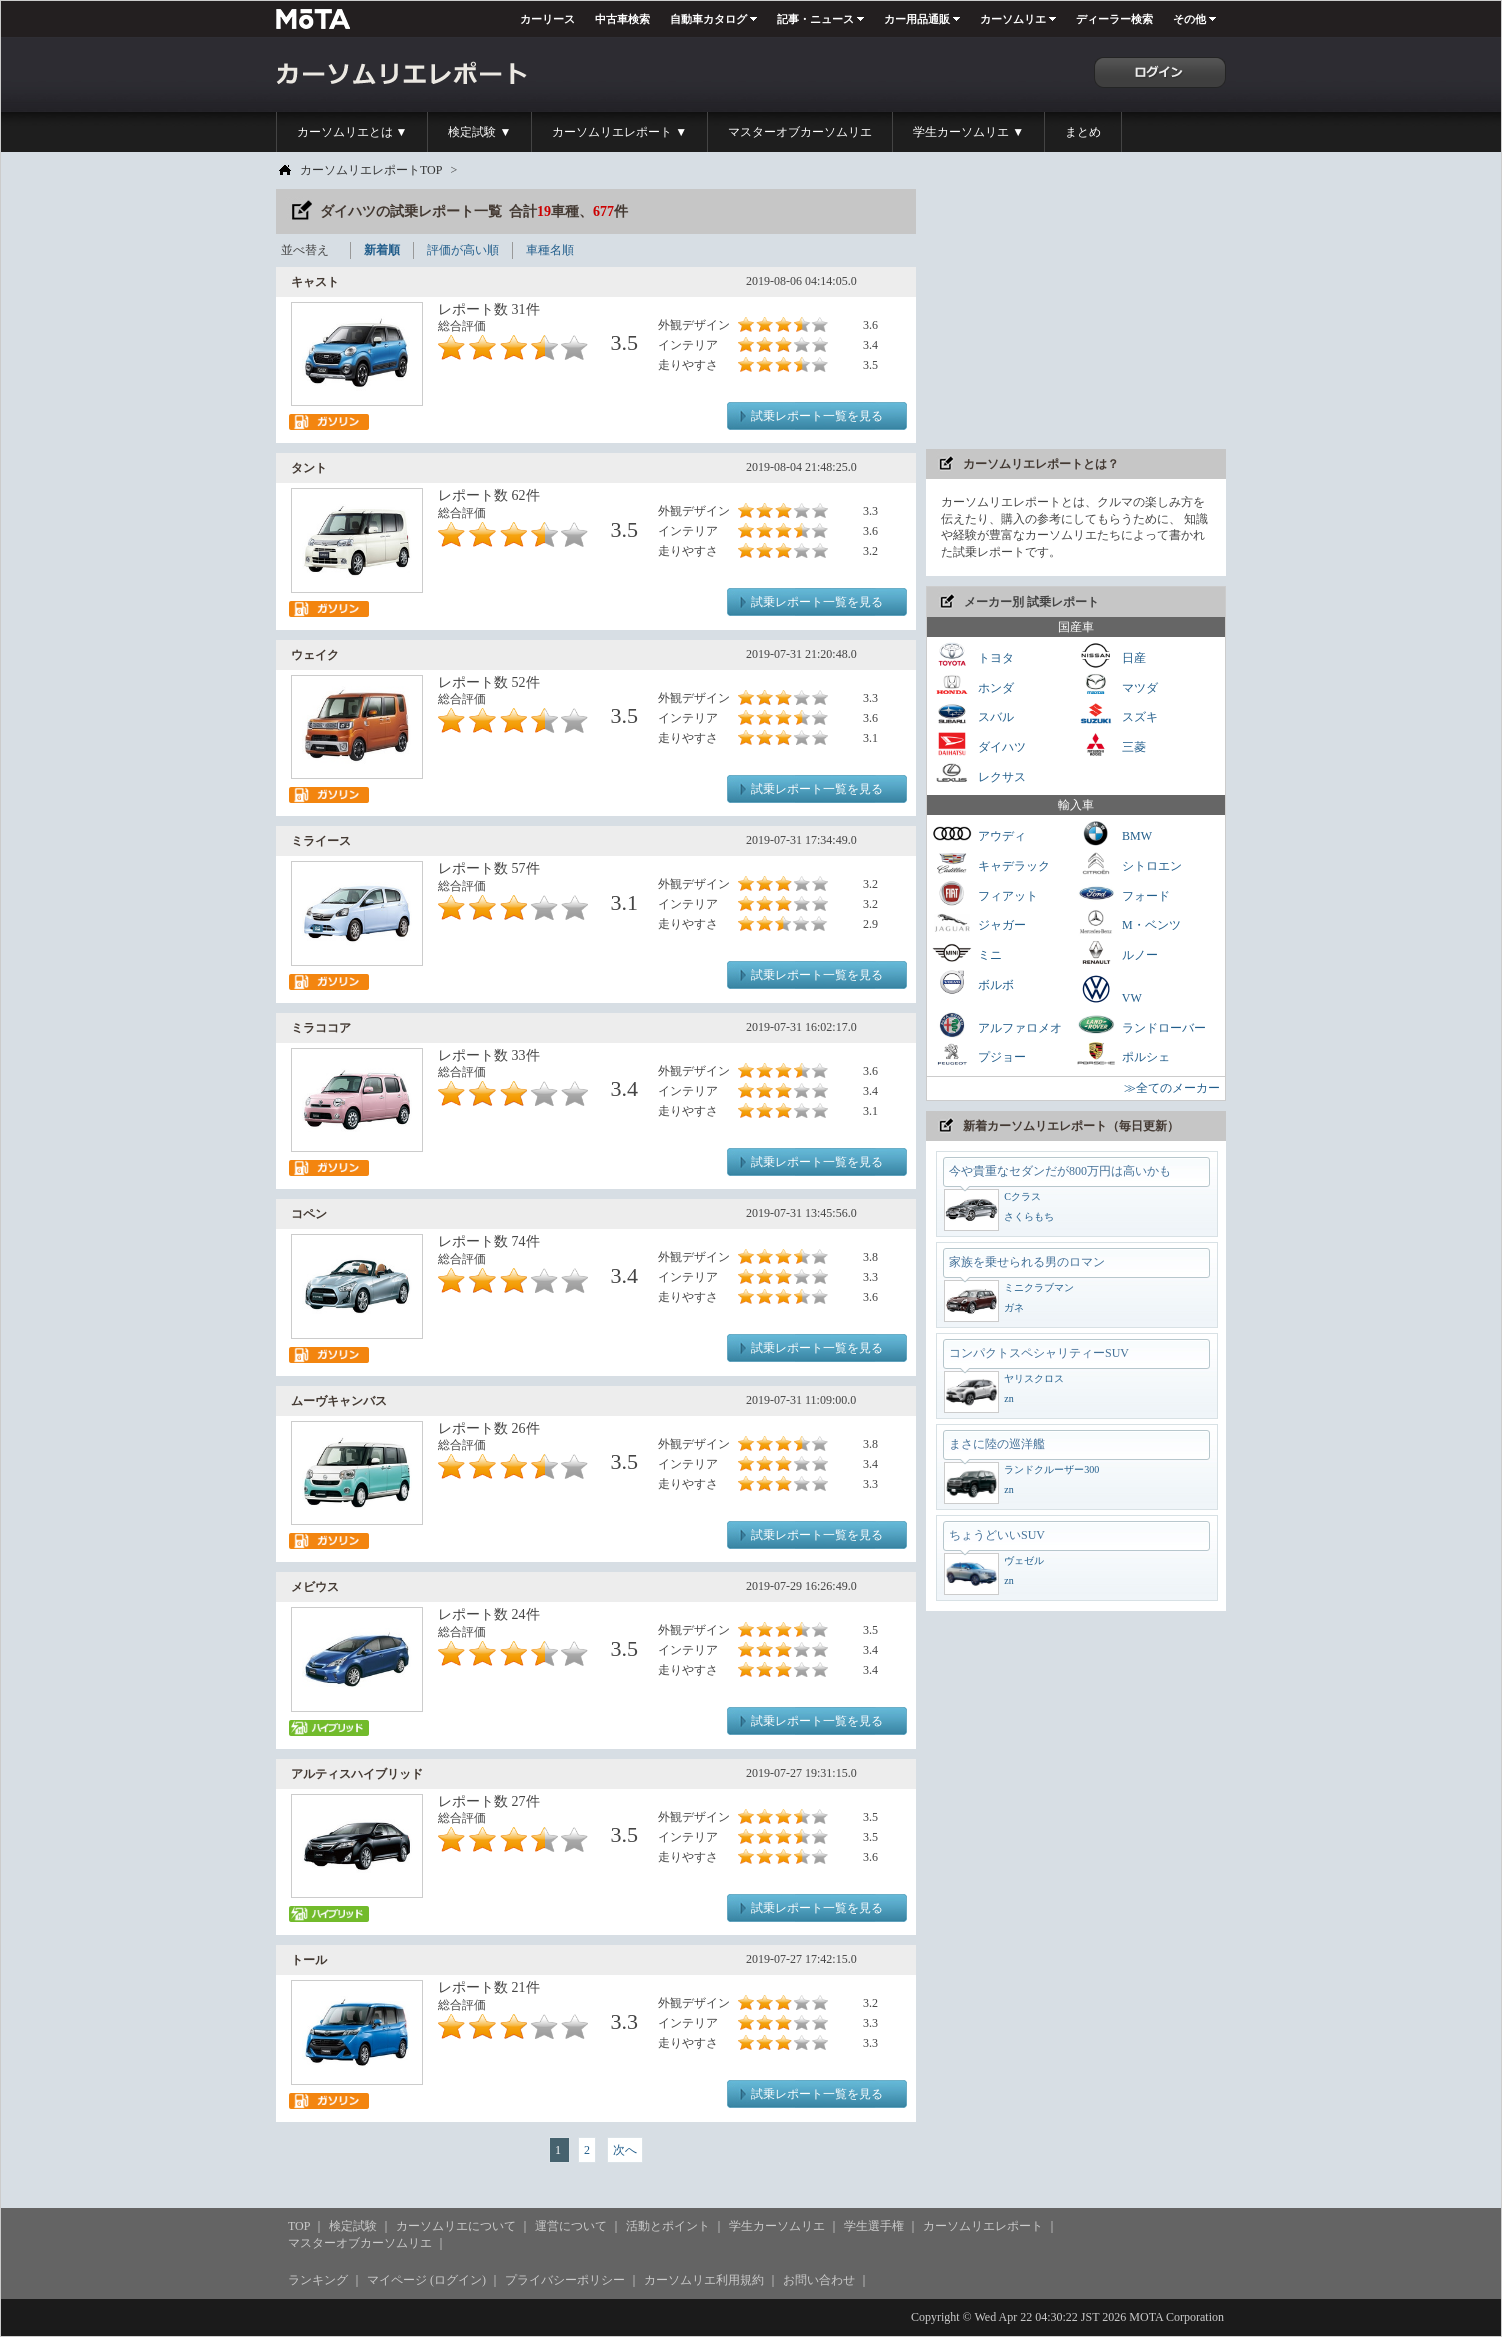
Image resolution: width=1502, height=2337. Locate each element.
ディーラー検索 (1114, 19)
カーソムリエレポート (983, 2226)
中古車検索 (622, 19)
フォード (1123, 893)
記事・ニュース (815, 19)
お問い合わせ (819, 2280)
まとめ (1083, 132)
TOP (299, 2226)
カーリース (547, 19)
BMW (1114, 833)
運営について (571, 2226)
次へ (625, 2150)
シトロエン (1129, 863)
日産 (1111, 655)
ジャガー (979, 922)
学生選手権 (874, 2226)
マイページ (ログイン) (426, 2280)
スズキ (1117, 714)
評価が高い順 (463, 250)
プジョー (979, 1054)
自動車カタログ (708, 19)
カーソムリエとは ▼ (352, 132)
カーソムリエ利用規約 (704, 2280)
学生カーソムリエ (777, 2226)
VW (1109, 989)
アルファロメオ (997, 1025)
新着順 (382, 250)
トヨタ (973, 655)
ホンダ (973, 685)
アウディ (979, 833)
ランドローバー (1141, 1025)
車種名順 (550, 250)
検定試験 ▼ (479, 132)
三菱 (1111, 744)
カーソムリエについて (456, 2226)
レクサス (979, 774)
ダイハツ (979, 744)
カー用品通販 (917, 19)
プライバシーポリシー (565, 2280)
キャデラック (991, 863)
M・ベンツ (1128, 922)
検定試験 (353, 2226)
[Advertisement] (1076, 314)
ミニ (967, 952)
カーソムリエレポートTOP (371, 170)
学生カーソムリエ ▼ (968, 132)
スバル (973, 714)
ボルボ (973, 982)
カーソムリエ (1013, 19)
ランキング (318, 2280)
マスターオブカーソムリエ (800, 132)
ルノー (1117, 952)
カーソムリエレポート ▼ (619, 132)
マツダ (1117, 685)
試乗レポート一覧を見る (817, 416)
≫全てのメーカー (1172, 1088)
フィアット (985, 893)
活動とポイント (668, 2226)
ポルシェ (1123, 1054)
